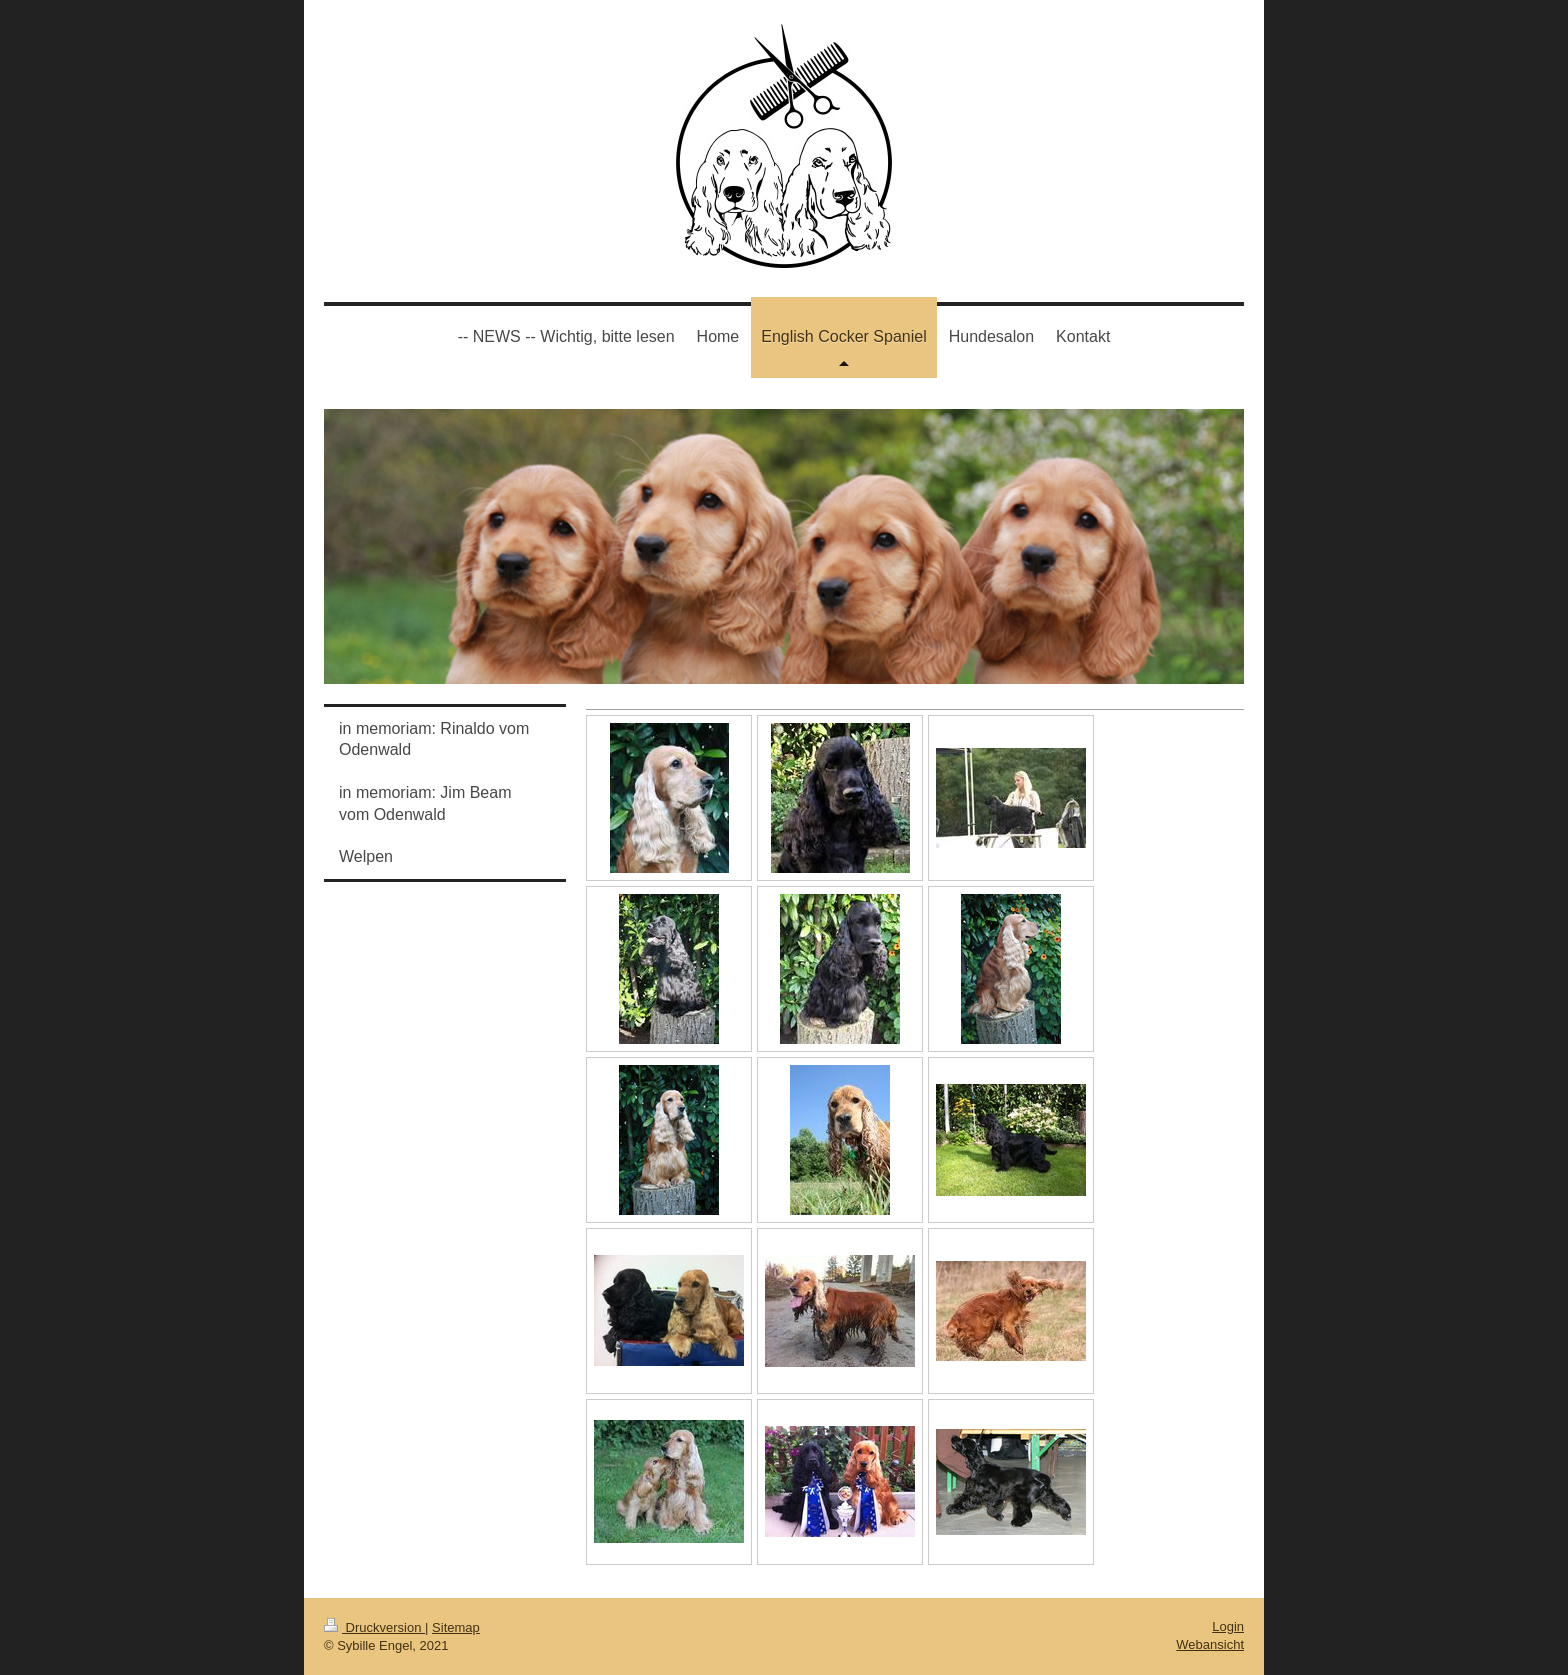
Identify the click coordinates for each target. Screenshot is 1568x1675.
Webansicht (1210, 1644)
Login (1228, 1626)
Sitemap (456, 1627)
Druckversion (374, 1627)
